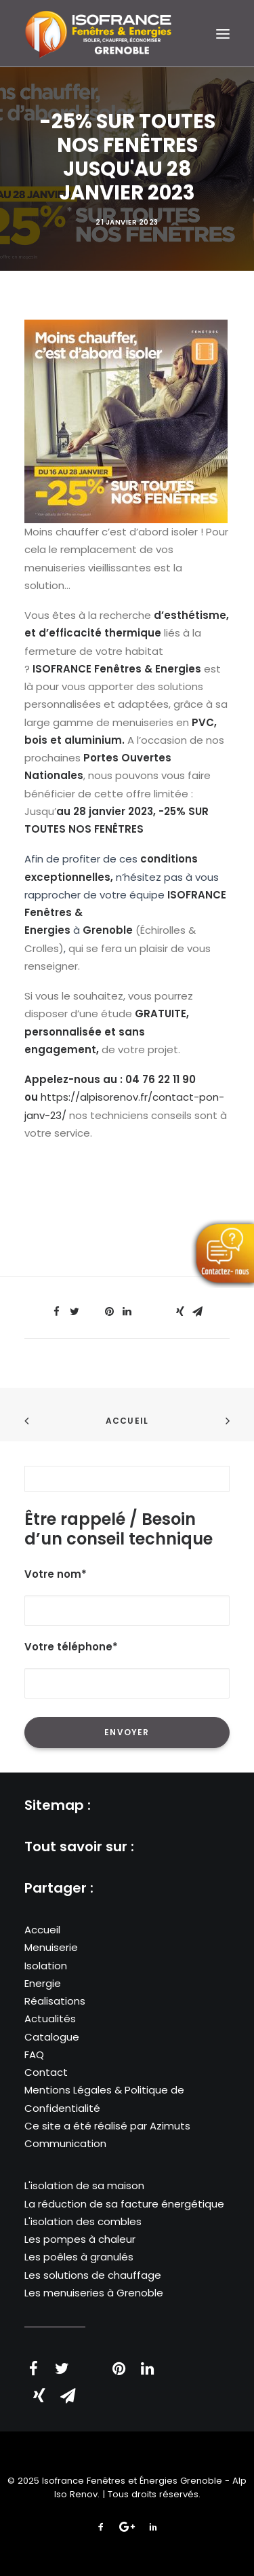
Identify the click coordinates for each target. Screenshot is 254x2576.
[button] (223, 33)
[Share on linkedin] (127, 1312)
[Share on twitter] (74, 1312)
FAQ (34, 2054)
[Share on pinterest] (110, 1312)
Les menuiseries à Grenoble (93, 2293)
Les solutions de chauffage (92, 2275)
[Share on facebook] (57, 1312)
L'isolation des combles (83, 2221)
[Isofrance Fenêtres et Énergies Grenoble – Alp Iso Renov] (98, 33)
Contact (46, 2072)
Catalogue (51, 2037)
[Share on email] (198, 1312)
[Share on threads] (92, 1308)
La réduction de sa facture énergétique (124, 2204)
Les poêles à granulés (78, 2257)
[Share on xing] (180, 1312)
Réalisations (54, 2001)
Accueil (127, 1420)
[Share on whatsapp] (145, 1308)
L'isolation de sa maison (84, 2185)
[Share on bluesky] (162, 1308)
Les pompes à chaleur (79, 2239)
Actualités (50, 2018)
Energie (42, 1983)
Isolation (45, 1965)
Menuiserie (51, 1947)
